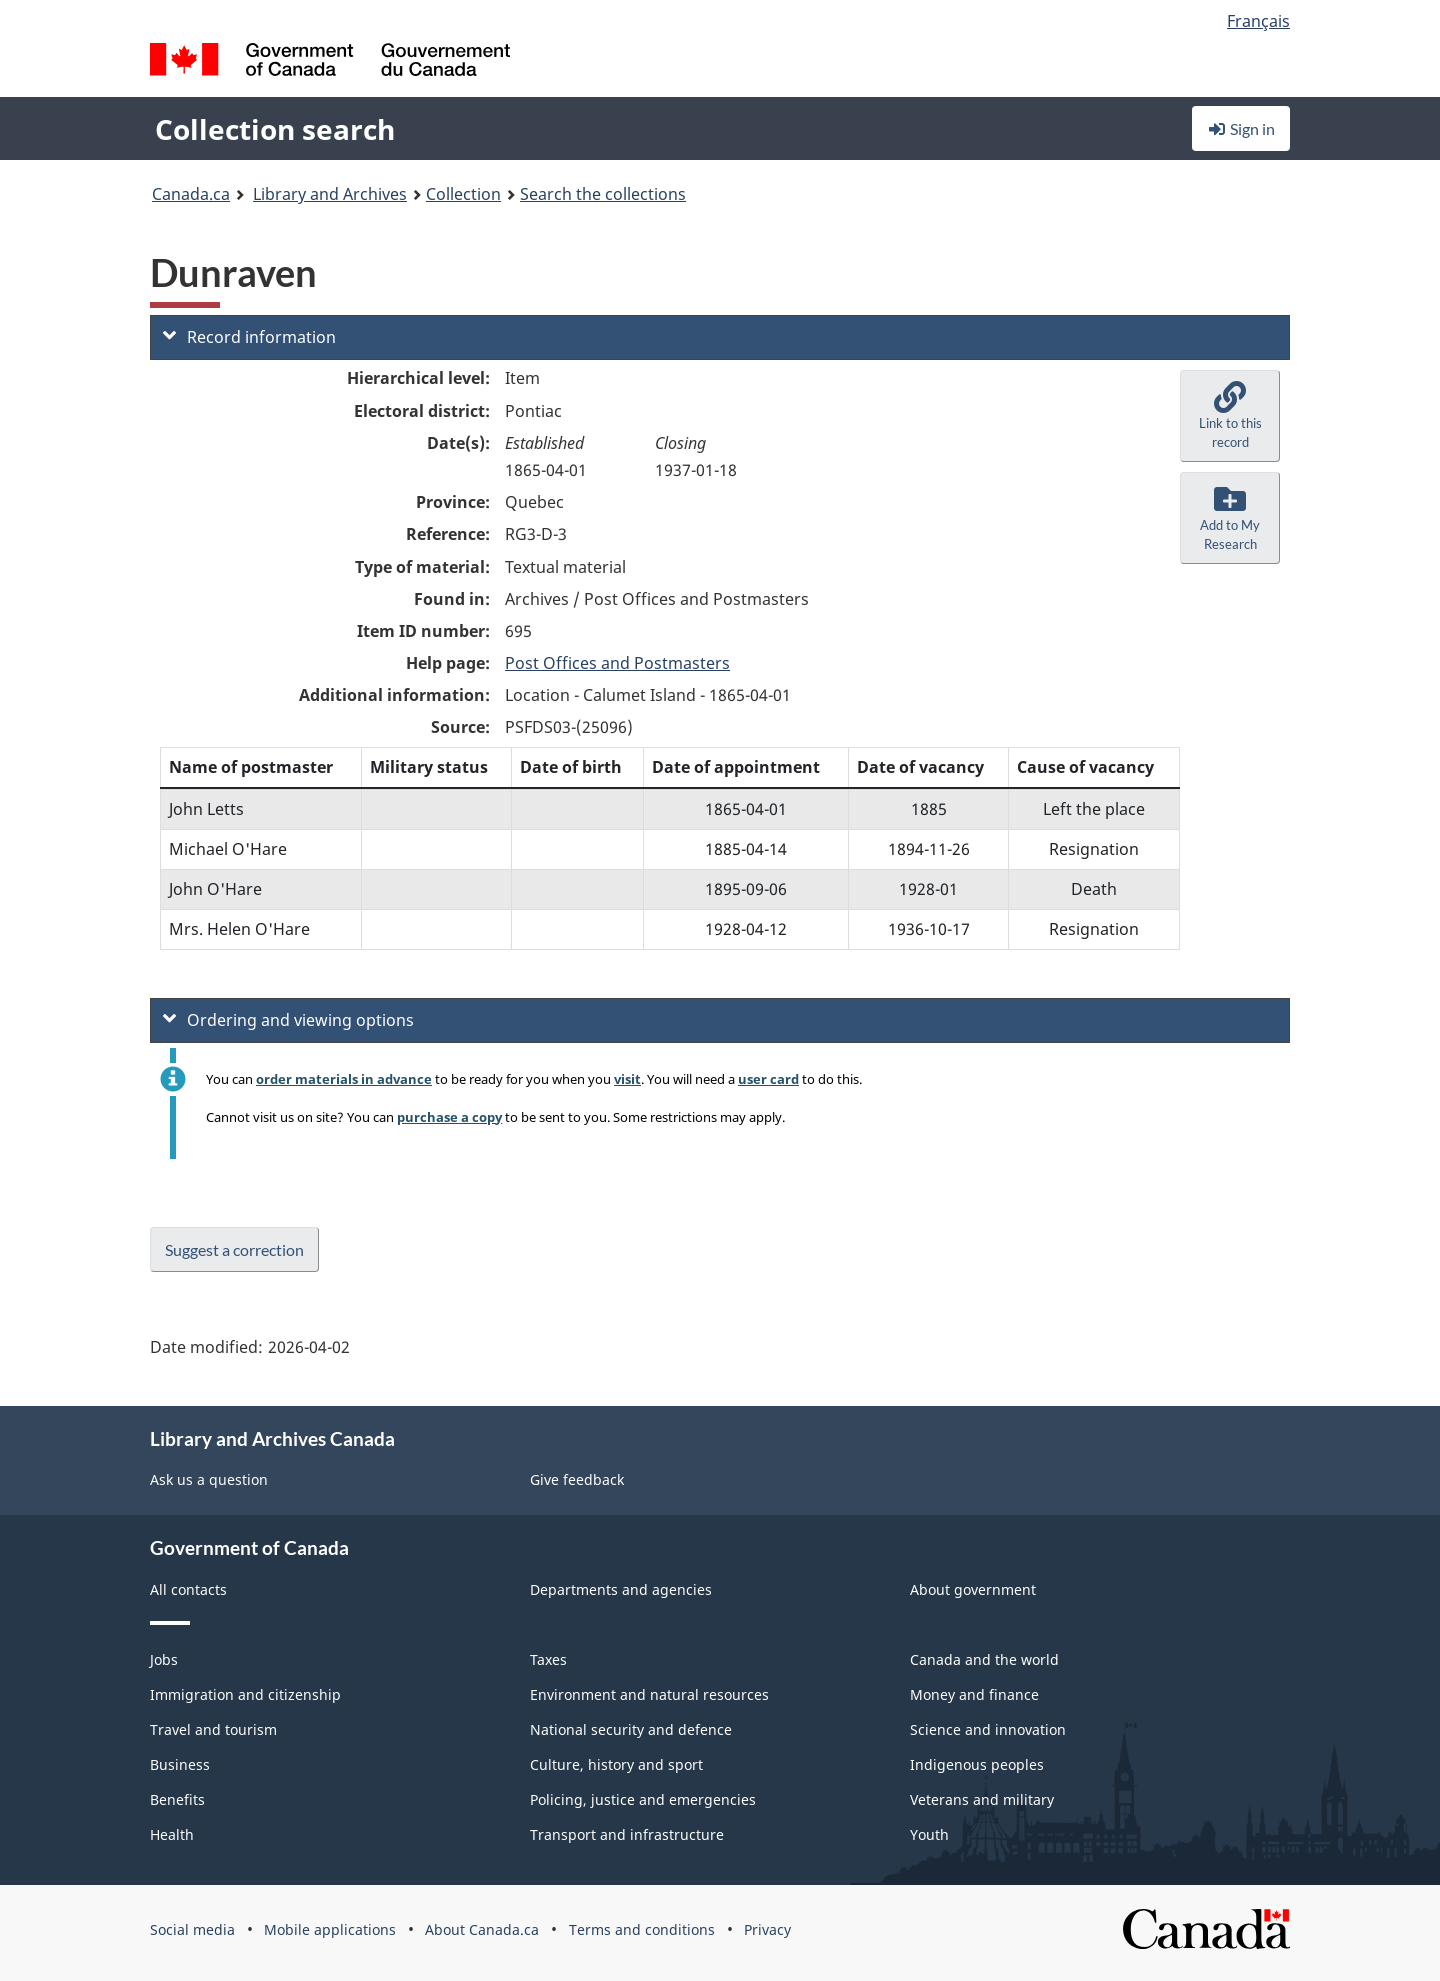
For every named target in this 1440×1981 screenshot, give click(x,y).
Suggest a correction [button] (234, 1249)
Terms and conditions (642, 1929)
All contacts (188, 1589)
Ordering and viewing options (288, 1020)
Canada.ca (191, 194)
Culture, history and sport (616, 1764)
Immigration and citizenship (245, 1694)
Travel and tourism (213, 1729)
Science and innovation (988, 1729)
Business (180, 1764)
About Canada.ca (482, 1929)
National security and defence (631, 1729)
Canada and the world (984, 1659)
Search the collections (603, 194)
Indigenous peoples (977, 1764)
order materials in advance (344, 1079)
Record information (249, 337)
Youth (929, 1834)
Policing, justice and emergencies (643, 1799)
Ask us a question (209, 1479)
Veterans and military (982, 1799)
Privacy (767, 1929)
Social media (192, 1929)
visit (627, 1079)
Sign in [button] (1241, 128)
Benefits (177, 1799)
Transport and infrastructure (627, 1834)
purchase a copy (449, 1117)
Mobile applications (330, 1929)
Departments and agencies (621, 1589)
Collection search (275, 129)
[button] (1230, 416)
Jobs (164, 1659)
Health (172, 1834)
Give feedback (577, 1479)
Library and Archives (330, 194)
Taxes (548, 1659)
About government (973, 1589)
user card (768, 1079)
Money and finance (974, 1694)
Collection (463, 194)
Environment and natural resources (649, 1694)
